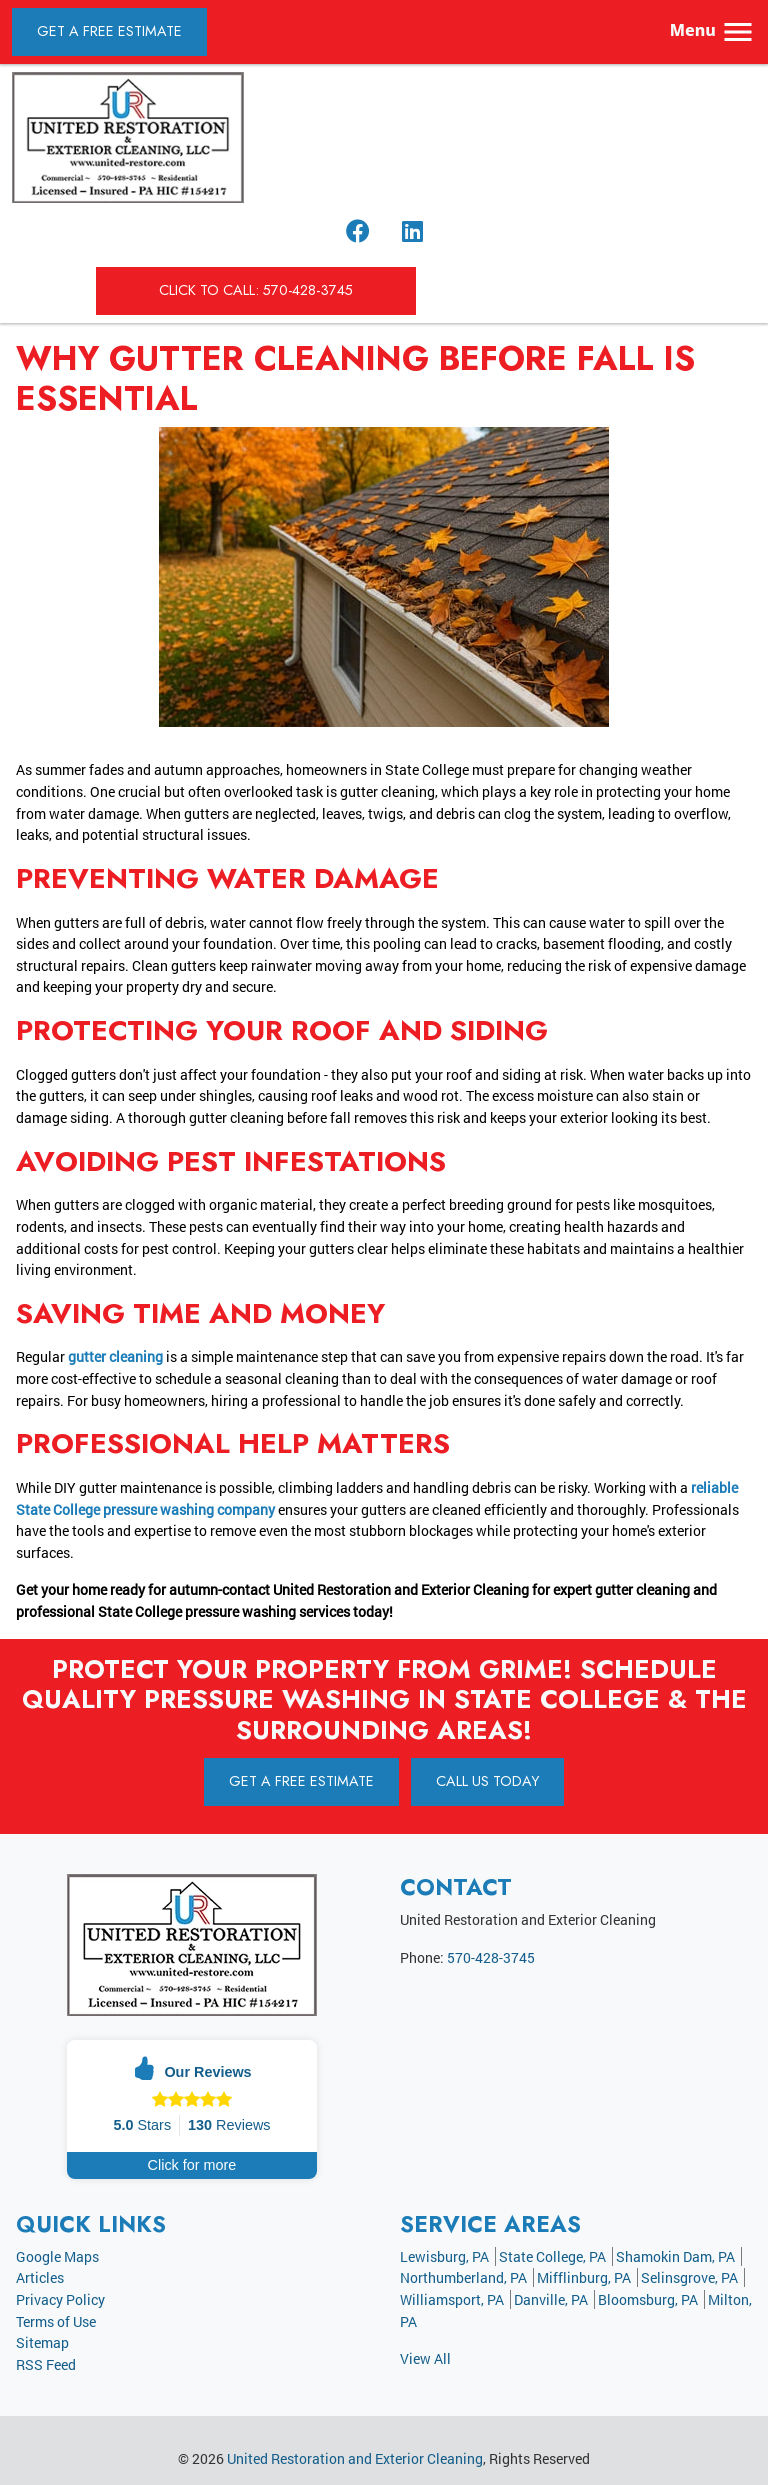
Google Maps (57, 2256)
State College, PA (552, 2256)
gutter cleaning (115, 1356)
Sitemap (42, 2342)
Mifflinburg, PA (584, 2277)
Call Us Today (487, 1781)
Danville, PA (551, 2299)
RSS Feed (46, 2364)
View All (425, 2358)
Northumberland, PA (463, 2277)
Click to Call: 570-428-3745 (256, 290)
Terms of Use (56, 2321)
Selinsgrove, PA (689, 2277)
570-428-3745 (491, 1957)
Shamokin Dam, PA (675, 2256)
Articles (40, 2277)
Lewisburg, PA (444, 2256)
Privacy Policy (60, 2299)
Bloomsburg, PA (648, 2299)
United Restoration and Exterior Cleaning (355, 2458)
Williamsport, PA (452, 2299)
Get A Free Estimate (109, 31)
